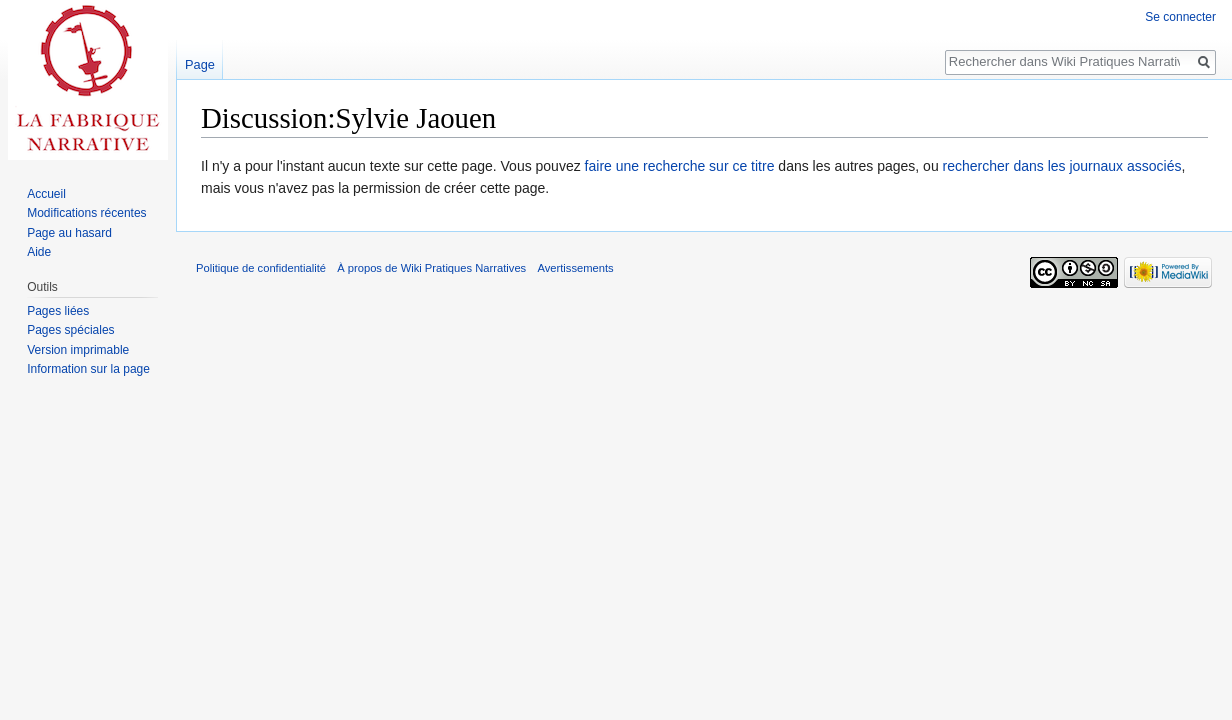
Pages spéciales (70, 330)
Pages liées (58, 311)
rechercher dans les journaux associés (1062, 166)
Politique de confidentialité (261, 268)
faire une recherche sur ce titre (680, 166)
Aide (39, 252)
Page (200, 64)
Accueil (46, 194)
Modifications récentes (86, 213)
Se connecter (1180, 17)
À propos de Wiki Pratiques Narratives (431, 268)
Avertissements (575, 268)
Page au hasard (69, 233)
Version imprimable (78, 350)
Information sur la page (88, 369)
